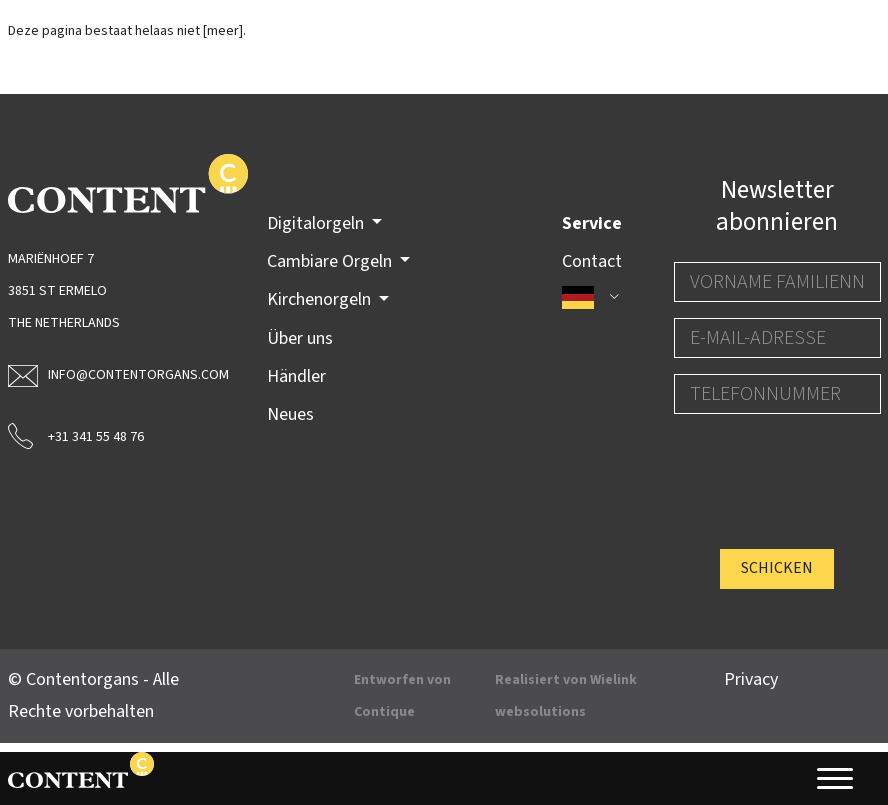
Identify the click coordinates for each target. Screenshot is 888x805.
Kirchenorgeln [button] (321, 299)
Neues (290, 414)
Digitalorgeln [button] (317, 223)
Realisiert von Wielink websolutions (566, 696)
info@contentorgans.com (111, 375)
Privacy (751, 679)
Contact (592, 261)
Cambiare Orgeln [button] (331, 261)
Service (592, 223)
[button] (592, 297)
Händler (296, 376)
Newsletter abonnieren (777, 206)
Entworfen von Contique (402, 696)
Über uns (300, 338)
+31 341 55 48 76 (76, 435)
